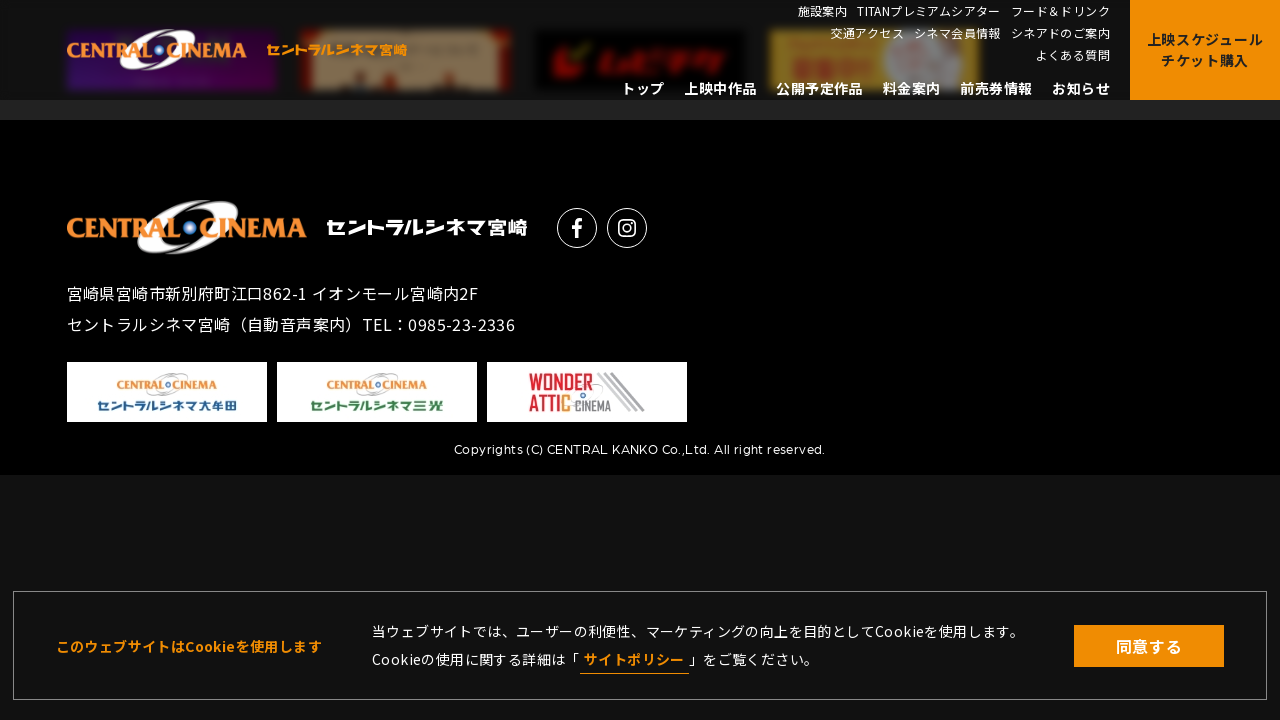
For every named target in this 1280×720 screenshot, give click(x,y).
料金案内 (912, 88)
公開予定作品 (819, 88)
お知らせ (1081, 88)
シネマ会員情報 (957, 33)
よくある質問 (1073, 55)
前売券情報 (996, 88)
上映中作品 (720, 88)
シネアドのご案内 (1060, 33)
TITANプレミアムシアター (929, 11)
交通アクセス (867, 33)
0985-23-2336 (461, 324)
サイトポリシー (634, 659)
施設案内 (823, 11)
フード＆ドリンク (1060, 11)
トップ (642, 88)
